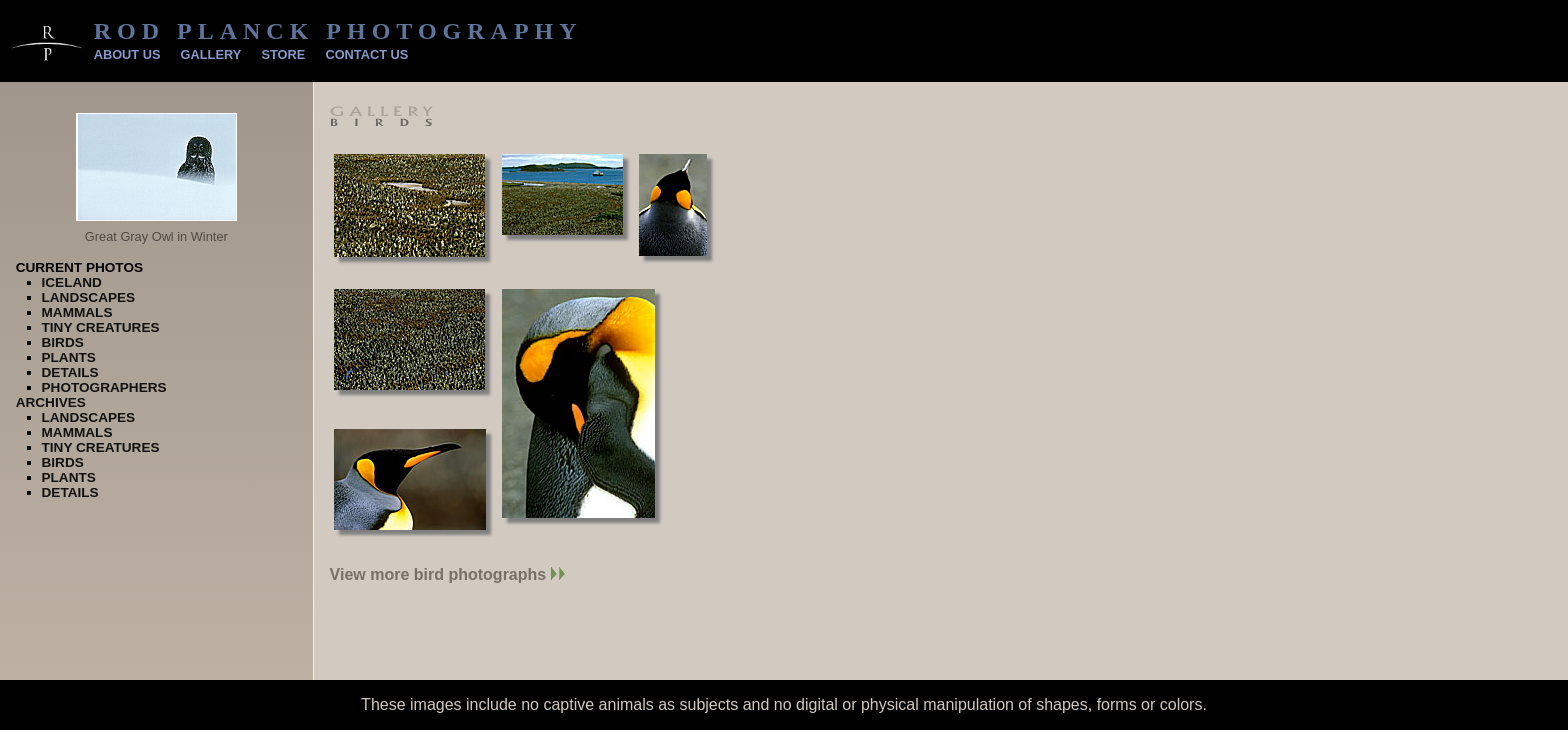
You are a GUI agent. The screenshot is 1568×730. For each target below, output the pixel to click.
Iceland (72, 282)
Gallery (211, 54)
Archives (51, 402)
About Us (127, 54)
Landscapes (89, 297)
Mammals (77, 312)
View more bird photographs (447, 574)
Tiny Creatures (101, 327)
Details (70, 372)
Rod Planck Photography (338, 31)
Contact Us (366, 54)
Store (283, 54)
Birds (63, 342)
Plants (69, 357)
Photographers (104, 387)
